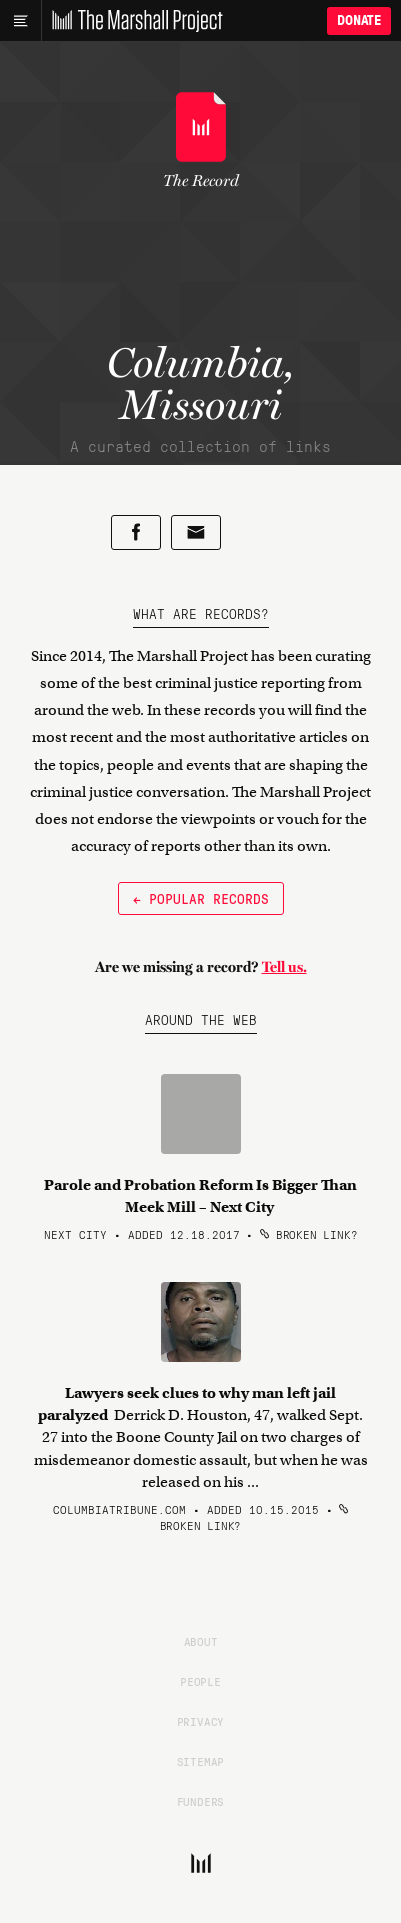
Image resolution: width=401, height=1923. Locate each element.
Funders (201, 1801)
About (201, 1641)
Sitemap (201, 1761)
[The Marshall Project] (132, 21)
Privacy (201, 1721)
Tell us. (284, 967)
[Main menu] (20, 21)
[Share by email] (196, 532)
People (200, 1681)
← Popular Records (201, 898)
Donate (359, 20)
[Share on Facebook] (136, 532)
